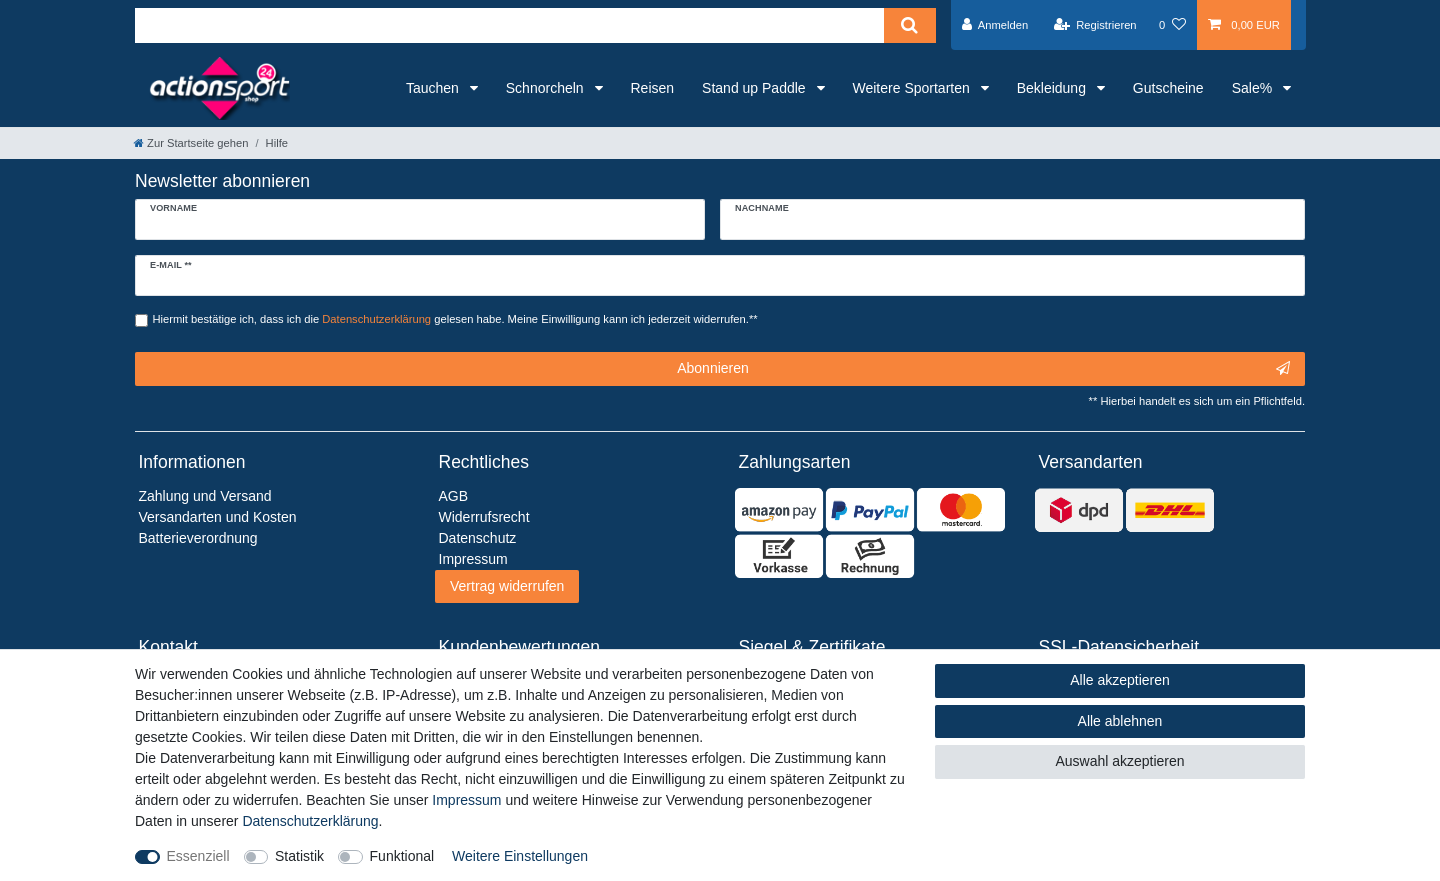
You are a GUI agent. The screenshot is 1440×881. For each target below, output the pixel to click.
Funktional (402, 856)
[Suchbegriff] (509, 25)
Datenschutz (478, 538)
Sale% (1254, 88)
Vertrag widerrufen (507, 586)
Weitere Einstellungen (520, 856)
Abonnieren (983, 369)
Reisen (653, 88)
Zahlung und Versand (205, 496)
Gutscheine (1168, 88)
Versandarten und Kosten (218, 517)
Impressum (466, 800)
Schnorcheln (547, 88)
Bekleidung (1053, 88)
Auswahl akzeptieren (1119, 761)
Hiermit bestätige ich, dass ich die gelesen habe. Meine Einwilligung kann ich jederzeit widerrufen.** (455, 319)
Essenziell (198, 856)
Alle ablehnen (1120, 721)
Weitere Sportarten (913, 88)
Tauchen (434, 88)
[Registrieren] (1094, 25)
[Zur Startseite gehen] (191, 143)
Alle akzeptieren (1120, 680)
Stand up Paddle (755, 88)
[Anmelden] (995, 25)
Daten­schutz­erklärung (310, 821)
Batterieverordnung (198, 538)
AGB (454, 496)
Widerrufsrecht (484, 517)
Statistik (299, 856)
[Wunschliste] (1172, 25)
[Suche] (909, 25)
